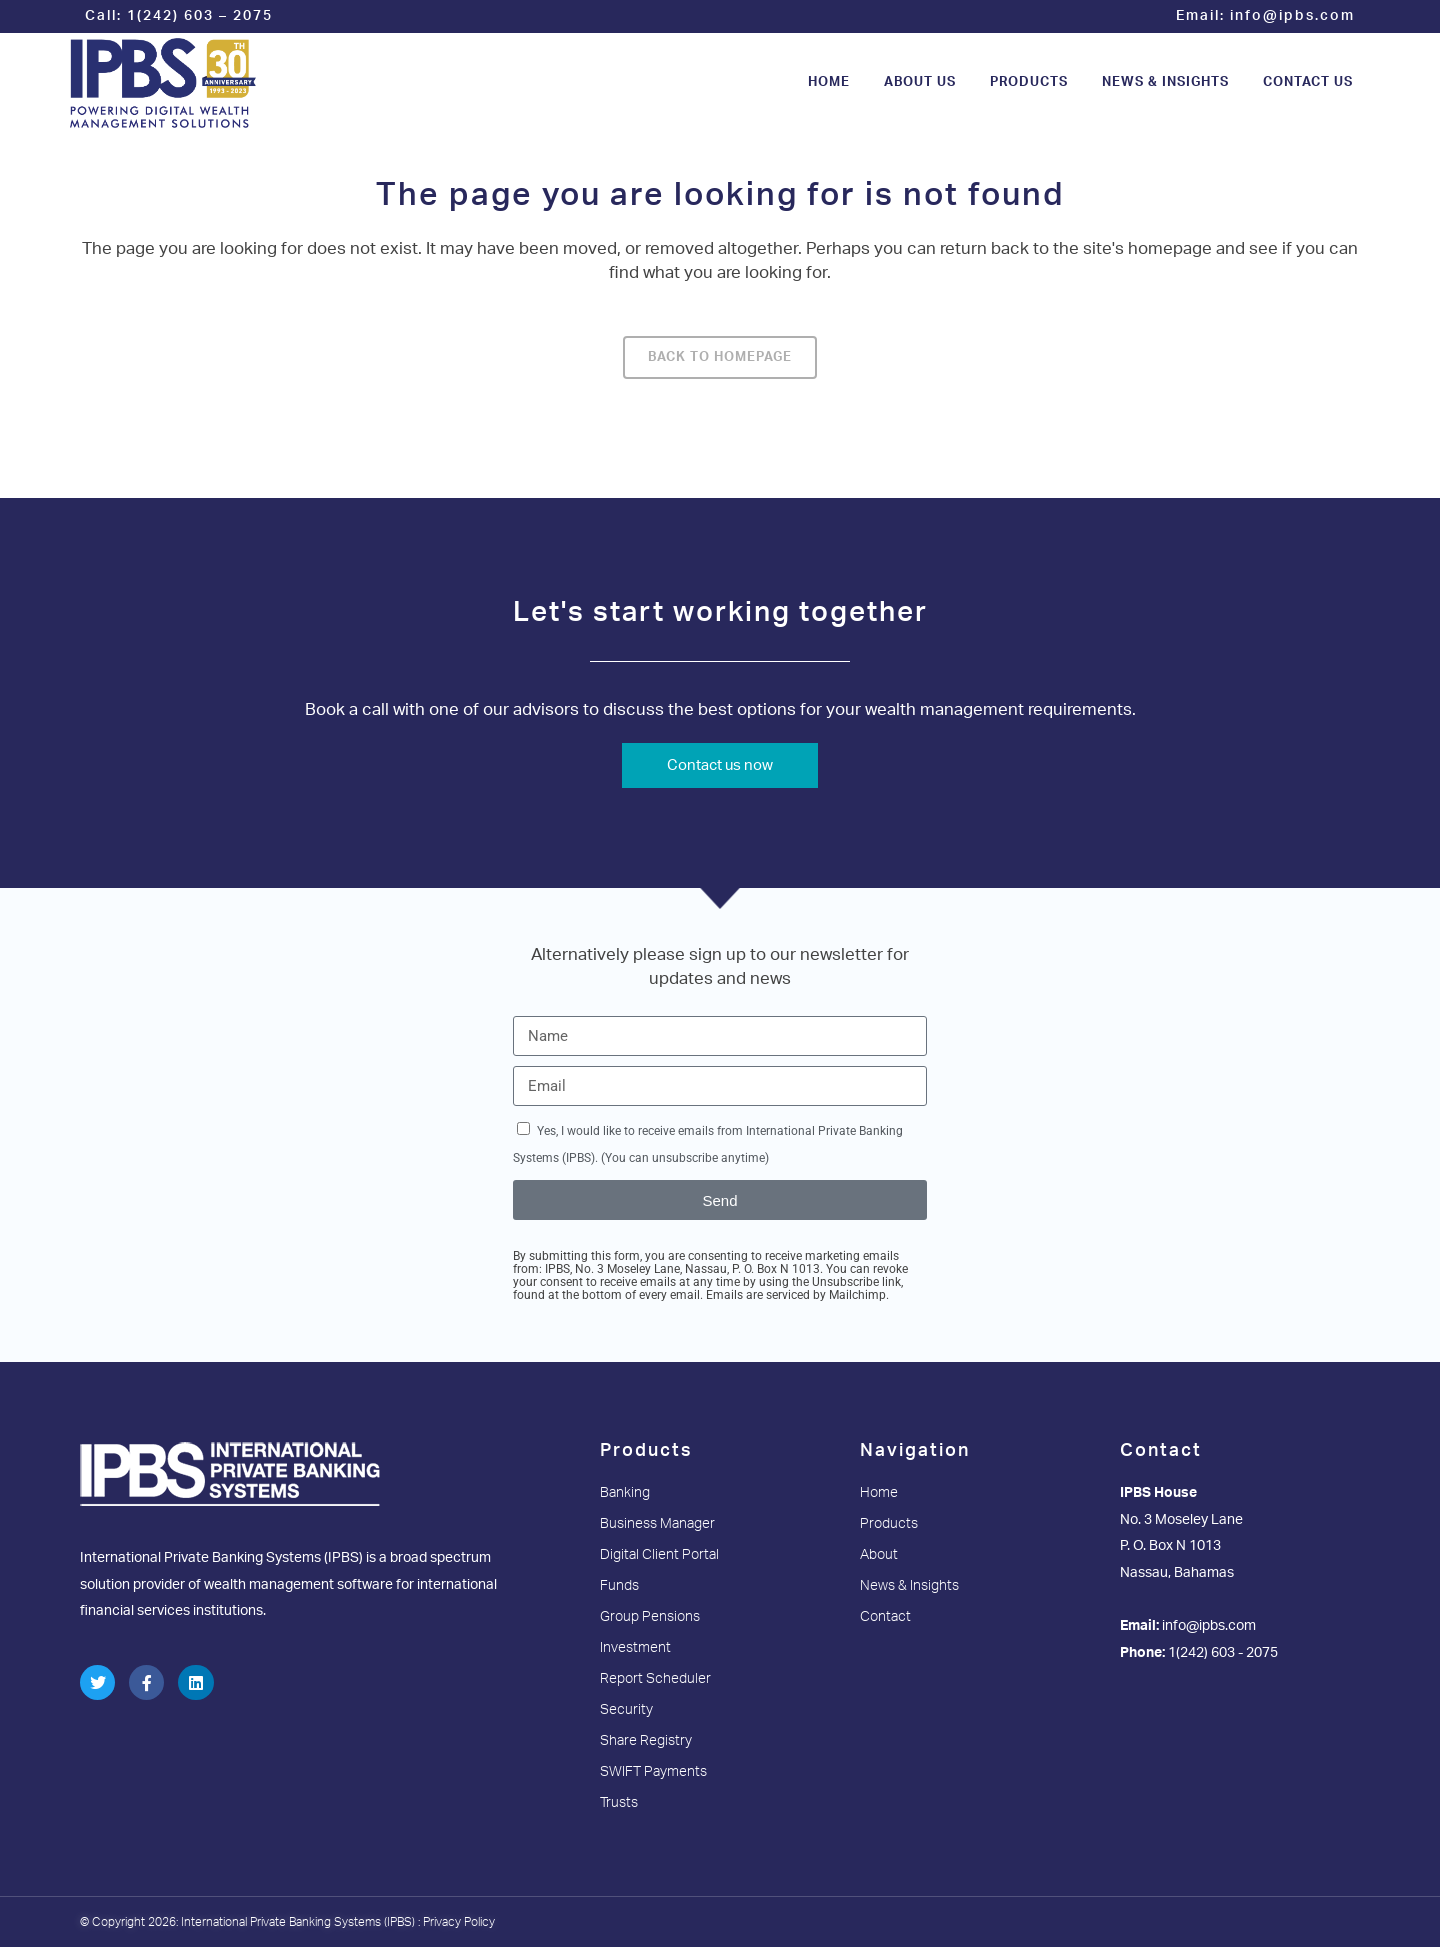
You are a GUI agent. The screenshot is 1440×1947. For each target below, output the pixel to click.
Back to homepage (720, 357)
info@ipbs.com (1292, 16)
